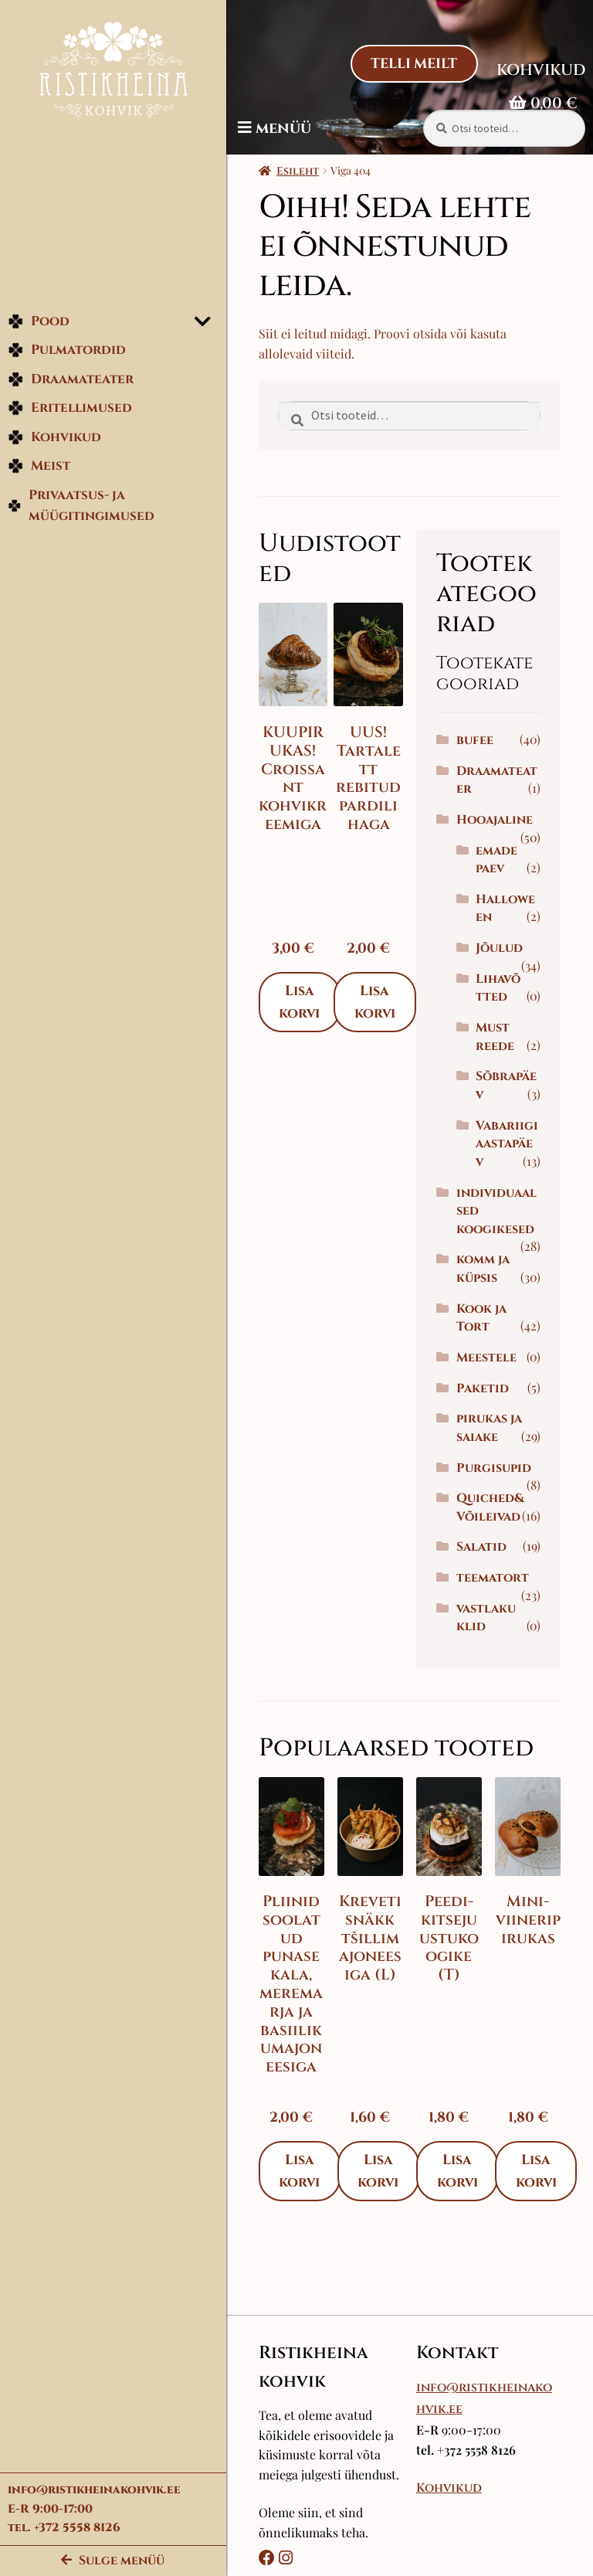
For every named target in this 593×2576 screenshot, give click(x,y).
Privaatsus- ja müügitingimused (81, 508)
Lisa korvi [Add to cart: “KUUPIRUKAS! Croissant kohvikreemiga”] (305, 1000)
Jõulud (502, 948)
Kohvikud (54, 439)
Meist (39, 468)
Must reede (498, 1037)
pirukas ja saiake (491, 1446)
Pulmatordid (67, 353)
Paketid (485, 1406)
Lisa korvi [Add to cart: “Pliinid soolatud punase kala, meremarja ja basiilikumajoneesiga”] (305, 2206)
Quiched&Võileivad (493, 1526)
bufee (477, 740)
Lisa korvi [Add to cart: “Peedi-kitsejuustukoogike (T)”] (459, 2206)
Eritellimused (70, 411)
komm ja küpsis (485, 1287)
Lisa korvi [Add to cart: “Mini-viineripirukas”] (537, 2206)
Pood (38, 323)
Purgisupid (496, 1485)
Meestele (489, 1376)
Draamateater (71, 381)
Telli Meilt (413, 63)
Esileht (303, 171)
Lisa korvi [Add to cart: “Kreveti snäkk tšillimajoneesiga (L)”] (382, 2206)
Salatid (484, 1565)
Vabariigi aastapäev (508, 1153)
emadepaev (499, 860)
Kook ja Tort (484, 1336)
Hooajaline (497, 819)
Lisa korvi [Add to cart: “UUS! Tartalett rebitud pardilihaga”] (379, 1000)
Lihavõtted (499, 988)
